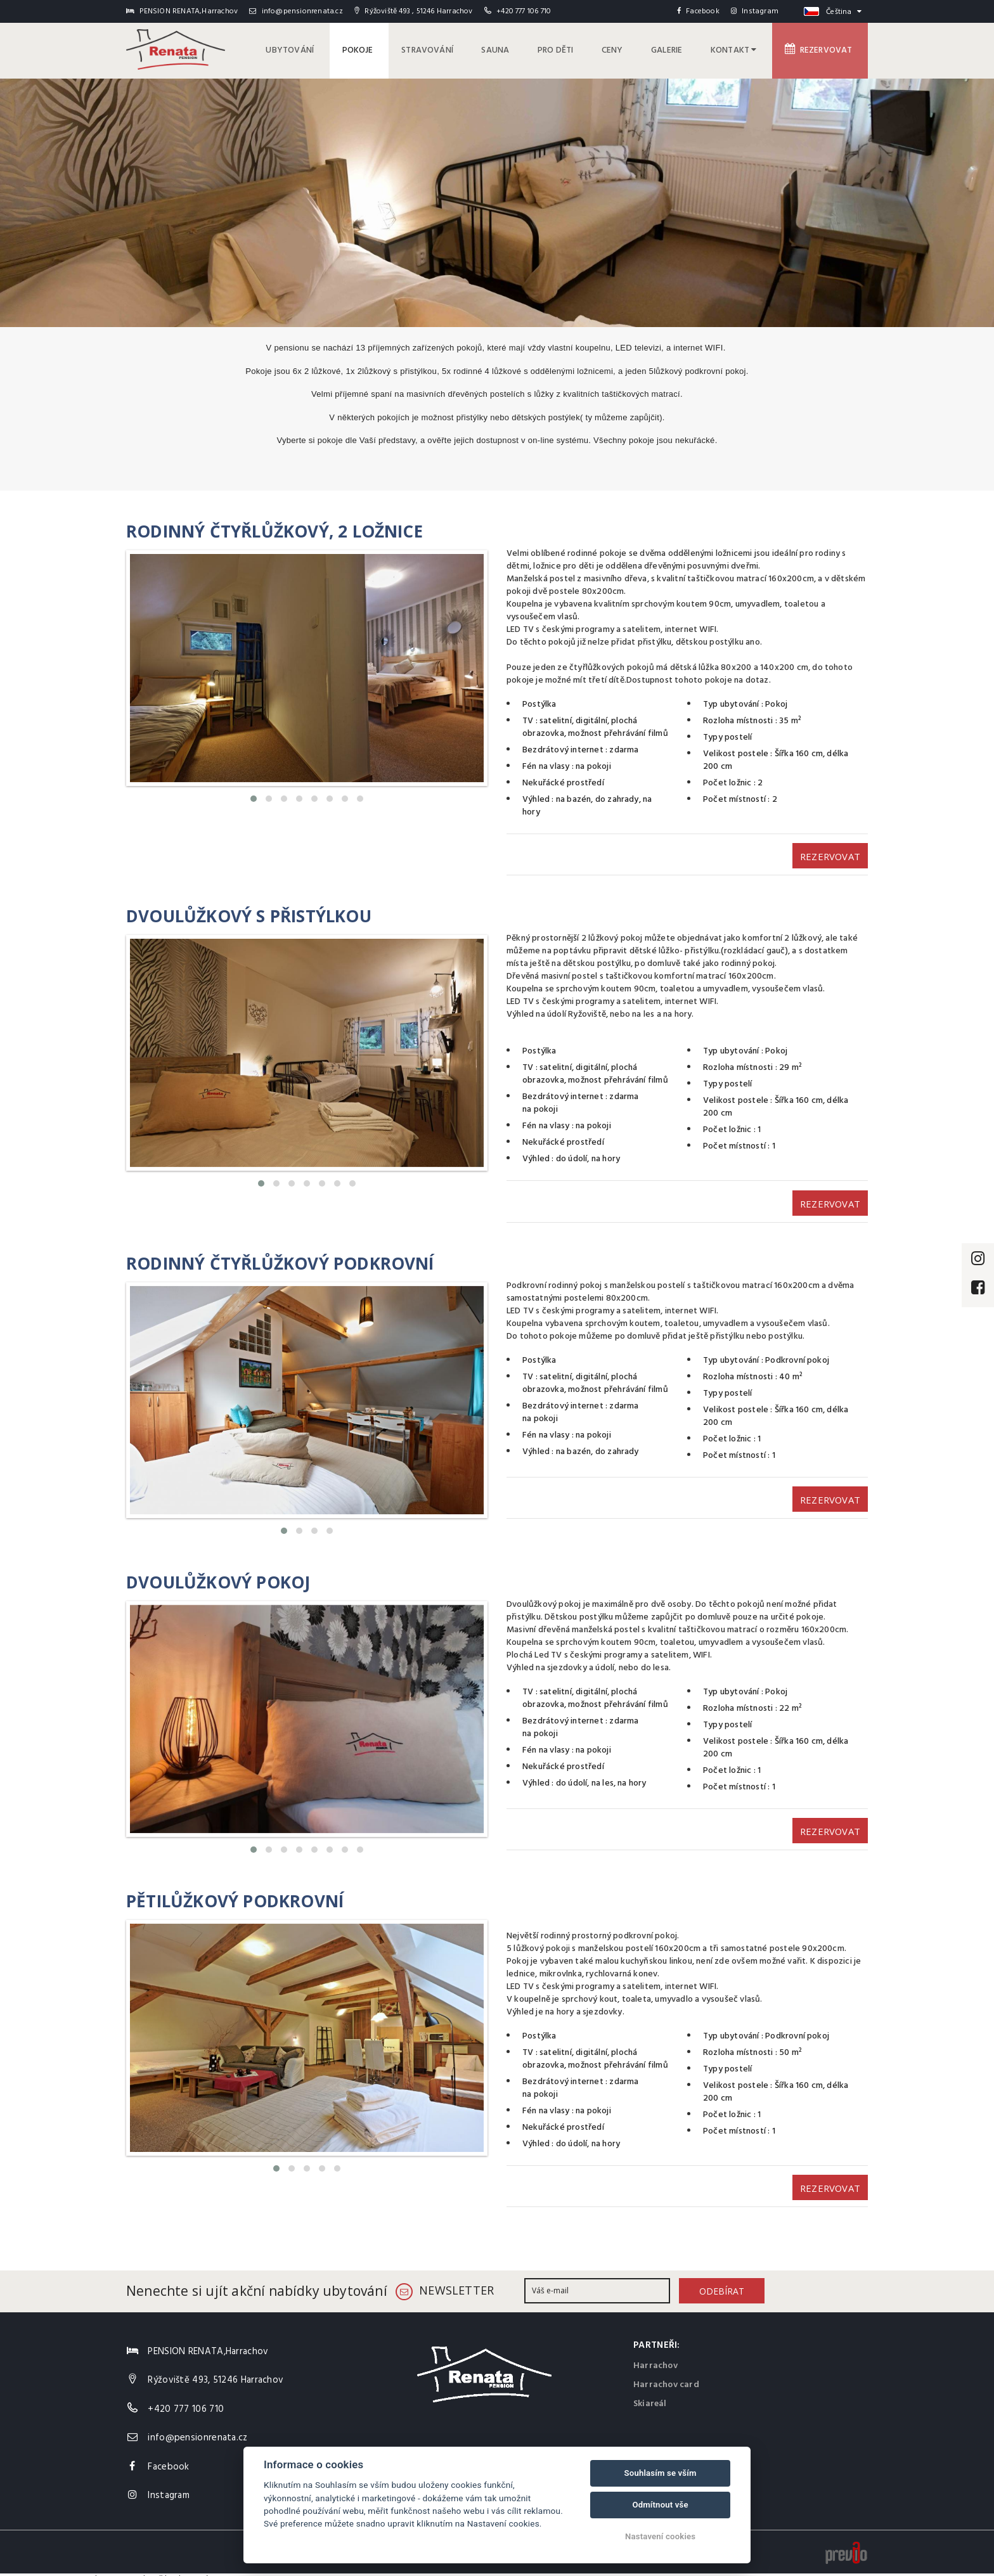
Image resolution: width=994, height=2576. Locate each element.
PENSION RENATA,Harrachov (55, 2568)
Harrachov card (666, 2374)
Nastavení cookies (660, 2536)
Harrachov (655, 2355)
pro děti (570, 49)
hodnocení (186, 2568)
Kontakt (739, 49)
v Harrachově (137, 2568)
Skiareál (650, 2393)
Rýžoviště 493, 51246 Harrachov (215, 2369)
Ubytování (316, 49)
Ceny (623, 49)
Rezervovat (821, 49)
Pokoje (380, 49)
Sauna (512, 49)
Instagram (754, 11)
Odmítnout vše (660, 2504)
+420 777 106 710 (523, 11)
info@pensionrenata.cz (296, 11)
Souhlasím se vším (660, 2473)
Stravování (448, 49)
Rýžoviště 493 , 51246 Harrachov (413, 11)
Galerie (674, 49)
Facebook (698, 11)
